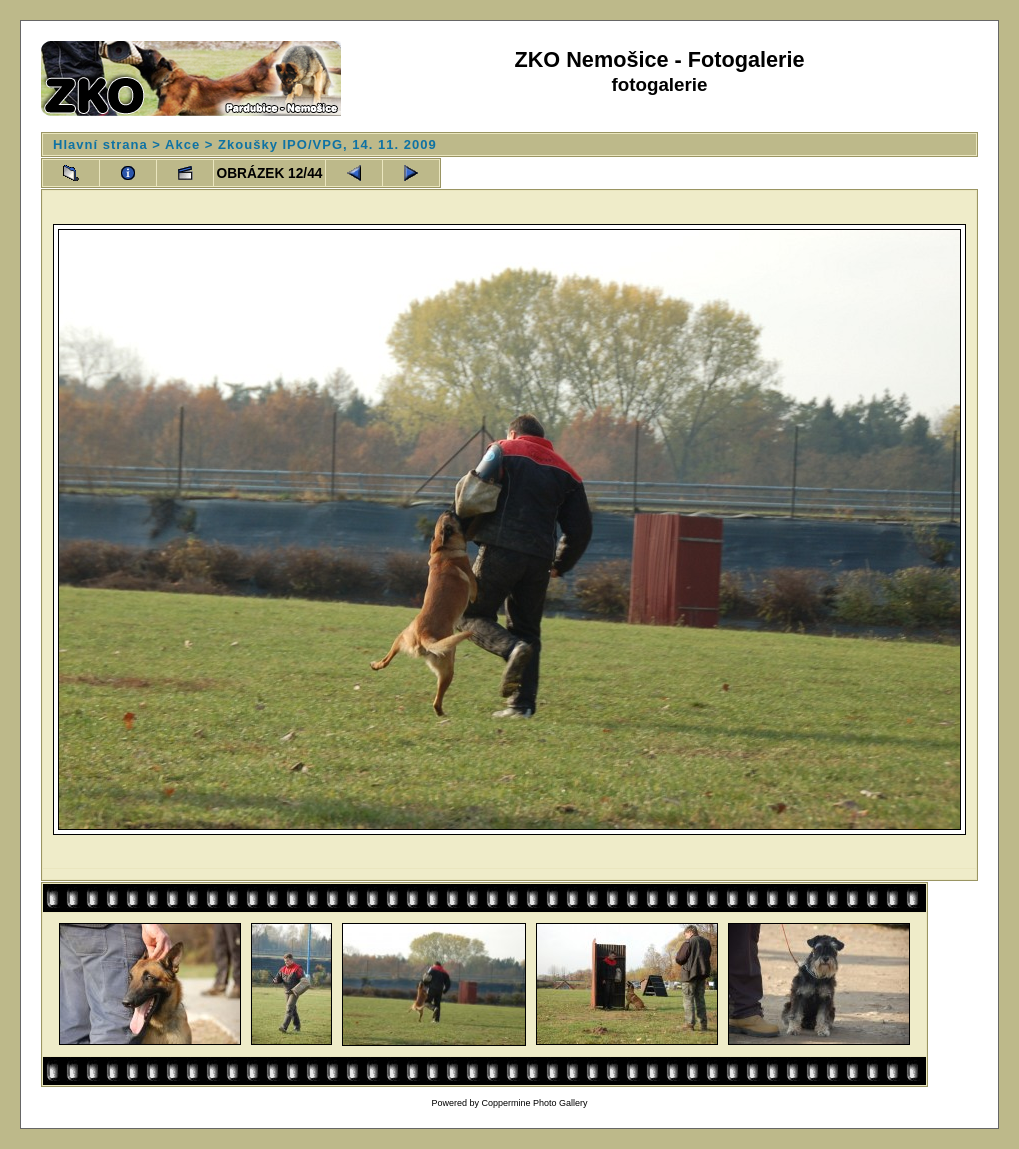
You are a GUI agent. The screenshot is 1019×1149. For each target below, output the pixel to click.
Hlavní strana (100, 144)
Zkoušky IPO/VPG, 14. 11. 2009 (327, 144)
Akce (182, 144)
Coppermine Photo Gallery (534, 1103)
